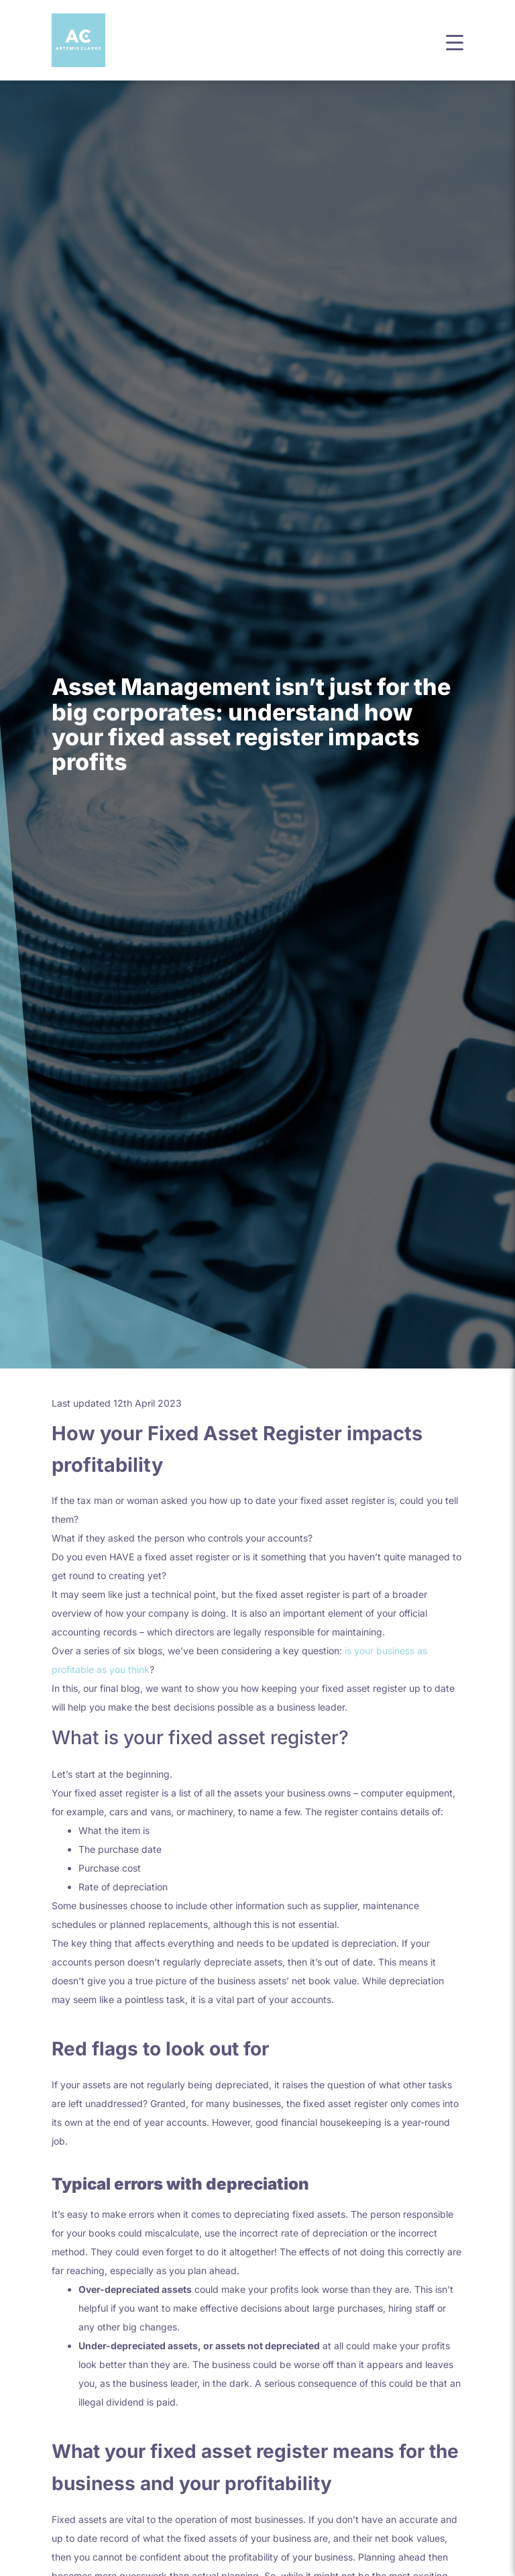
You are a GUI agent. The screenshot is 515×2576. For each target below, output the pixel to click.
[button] (454, 41)
